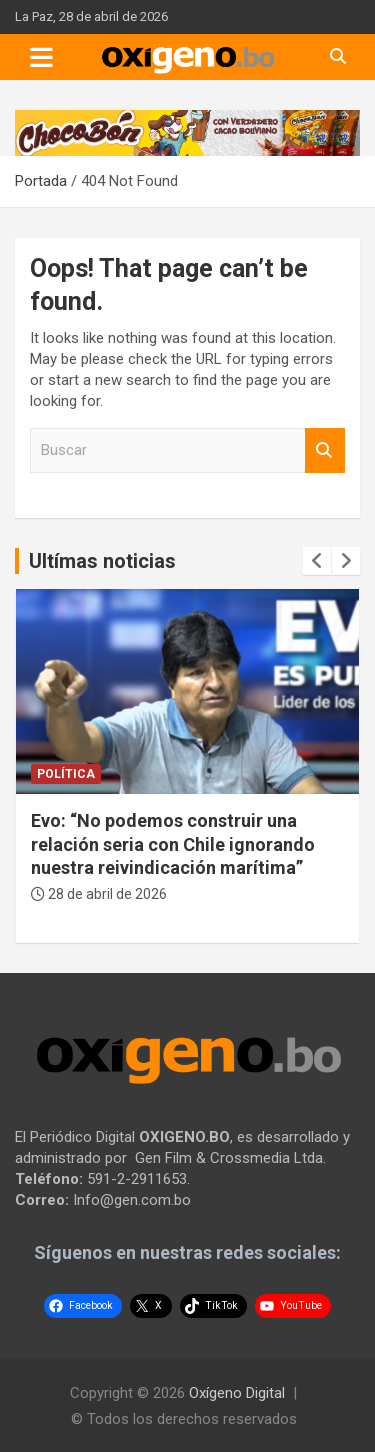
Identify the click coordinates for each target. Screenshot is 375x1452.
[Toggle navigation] (41, 57)
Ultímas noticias (102, 561)
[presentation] (317, 561)
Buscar (325, 450)
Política (66, 774)
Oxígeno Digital (237, 1393)
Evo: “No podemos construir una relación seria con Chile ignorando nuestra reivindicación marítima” (173, 844)
